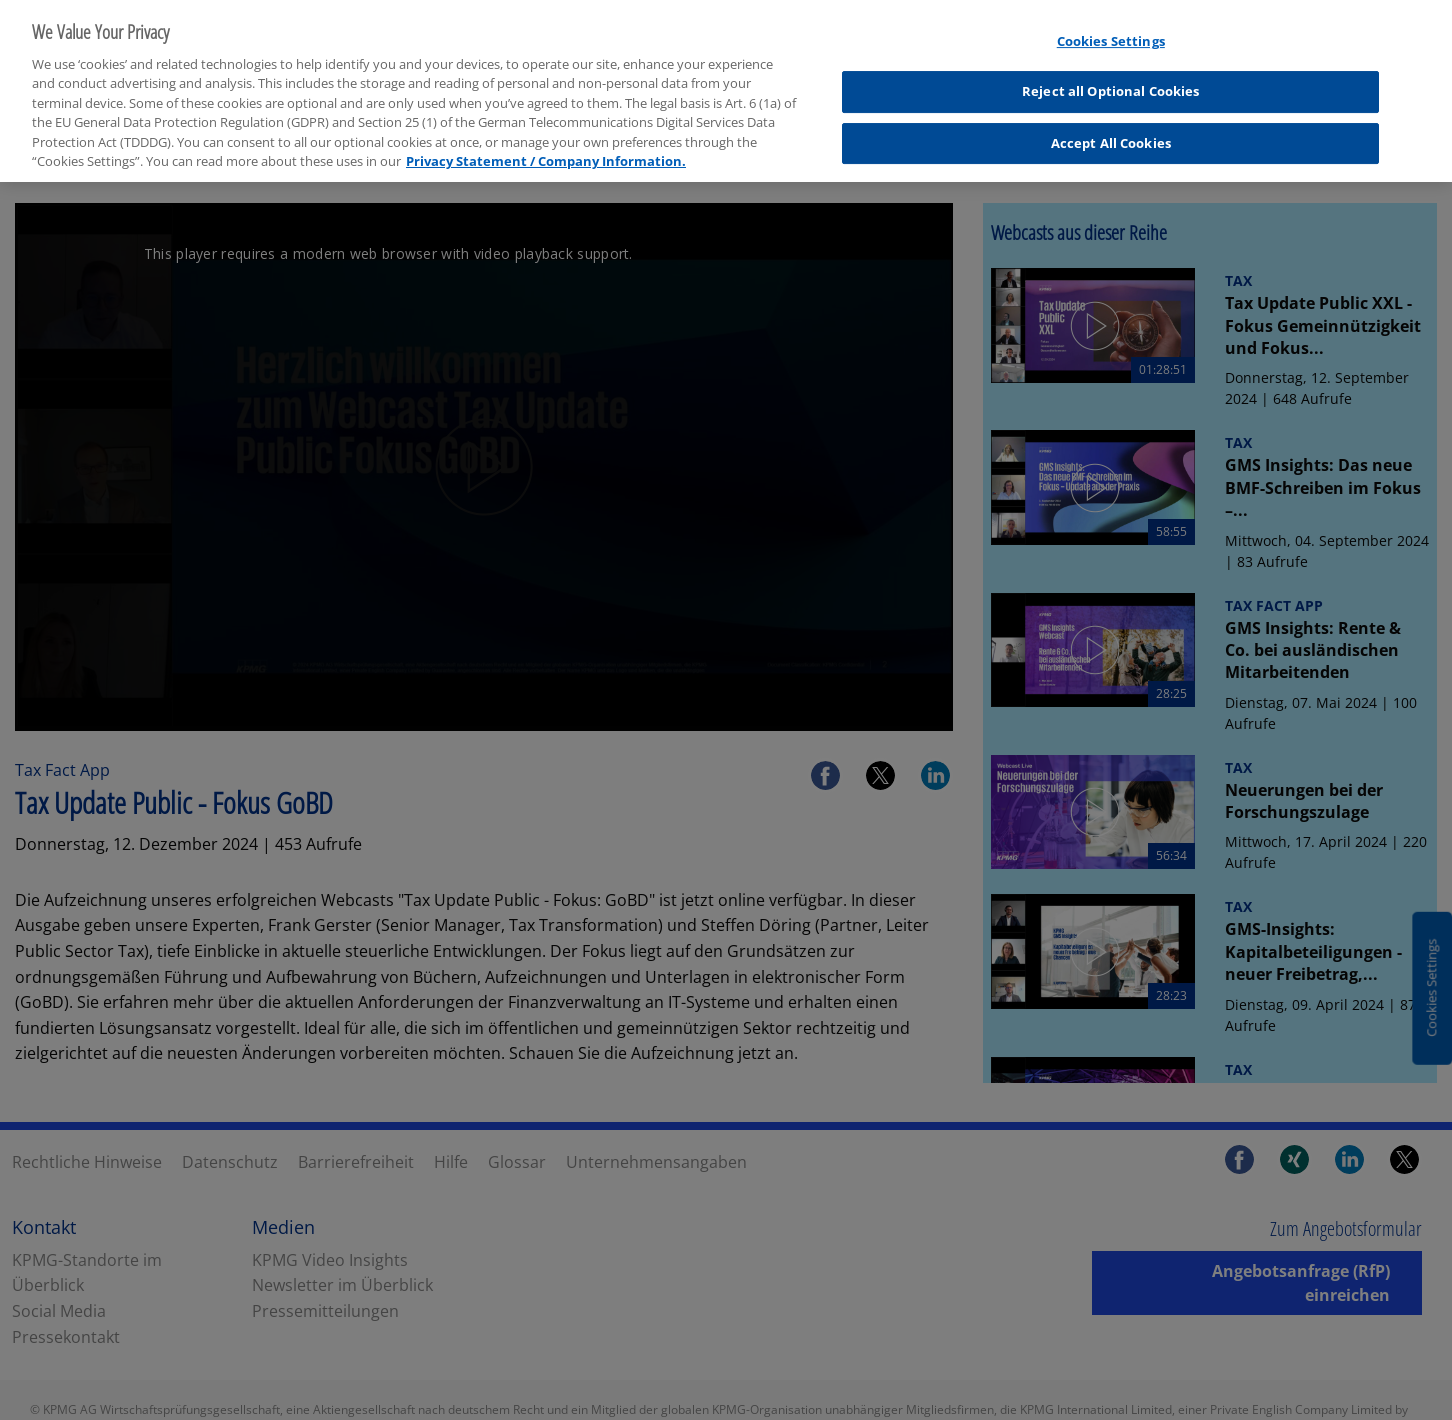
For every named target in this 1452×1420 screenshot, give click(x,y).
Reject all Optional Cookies (1111, 80)
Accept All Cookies (1111, 132)
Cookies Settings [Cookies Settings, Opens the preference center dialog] (1111, 30)
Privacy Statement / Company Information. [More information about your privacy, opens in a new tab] (546, 150)
